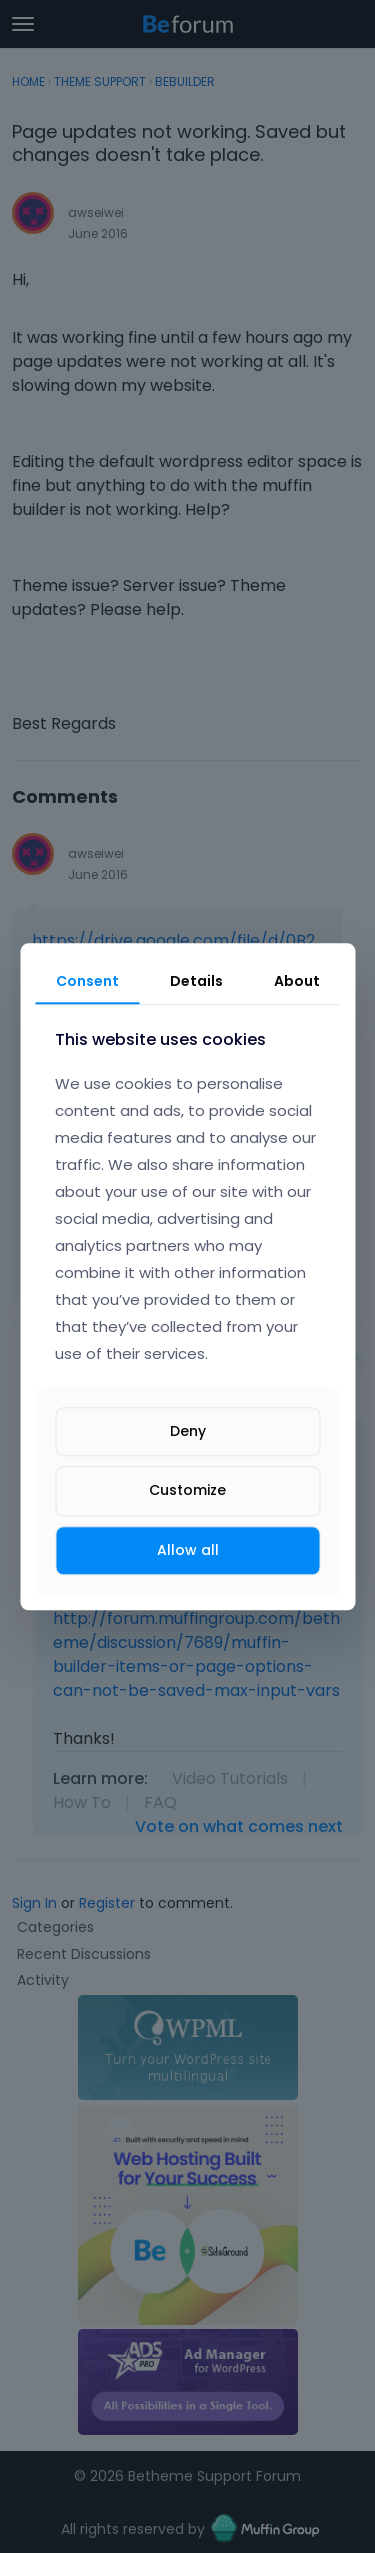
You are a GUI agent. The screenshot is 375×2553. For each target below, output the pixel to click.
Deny (188, 1432)
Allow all (188, 1550)
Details (196, 981)
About (297, 981)
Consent (87, 981)
